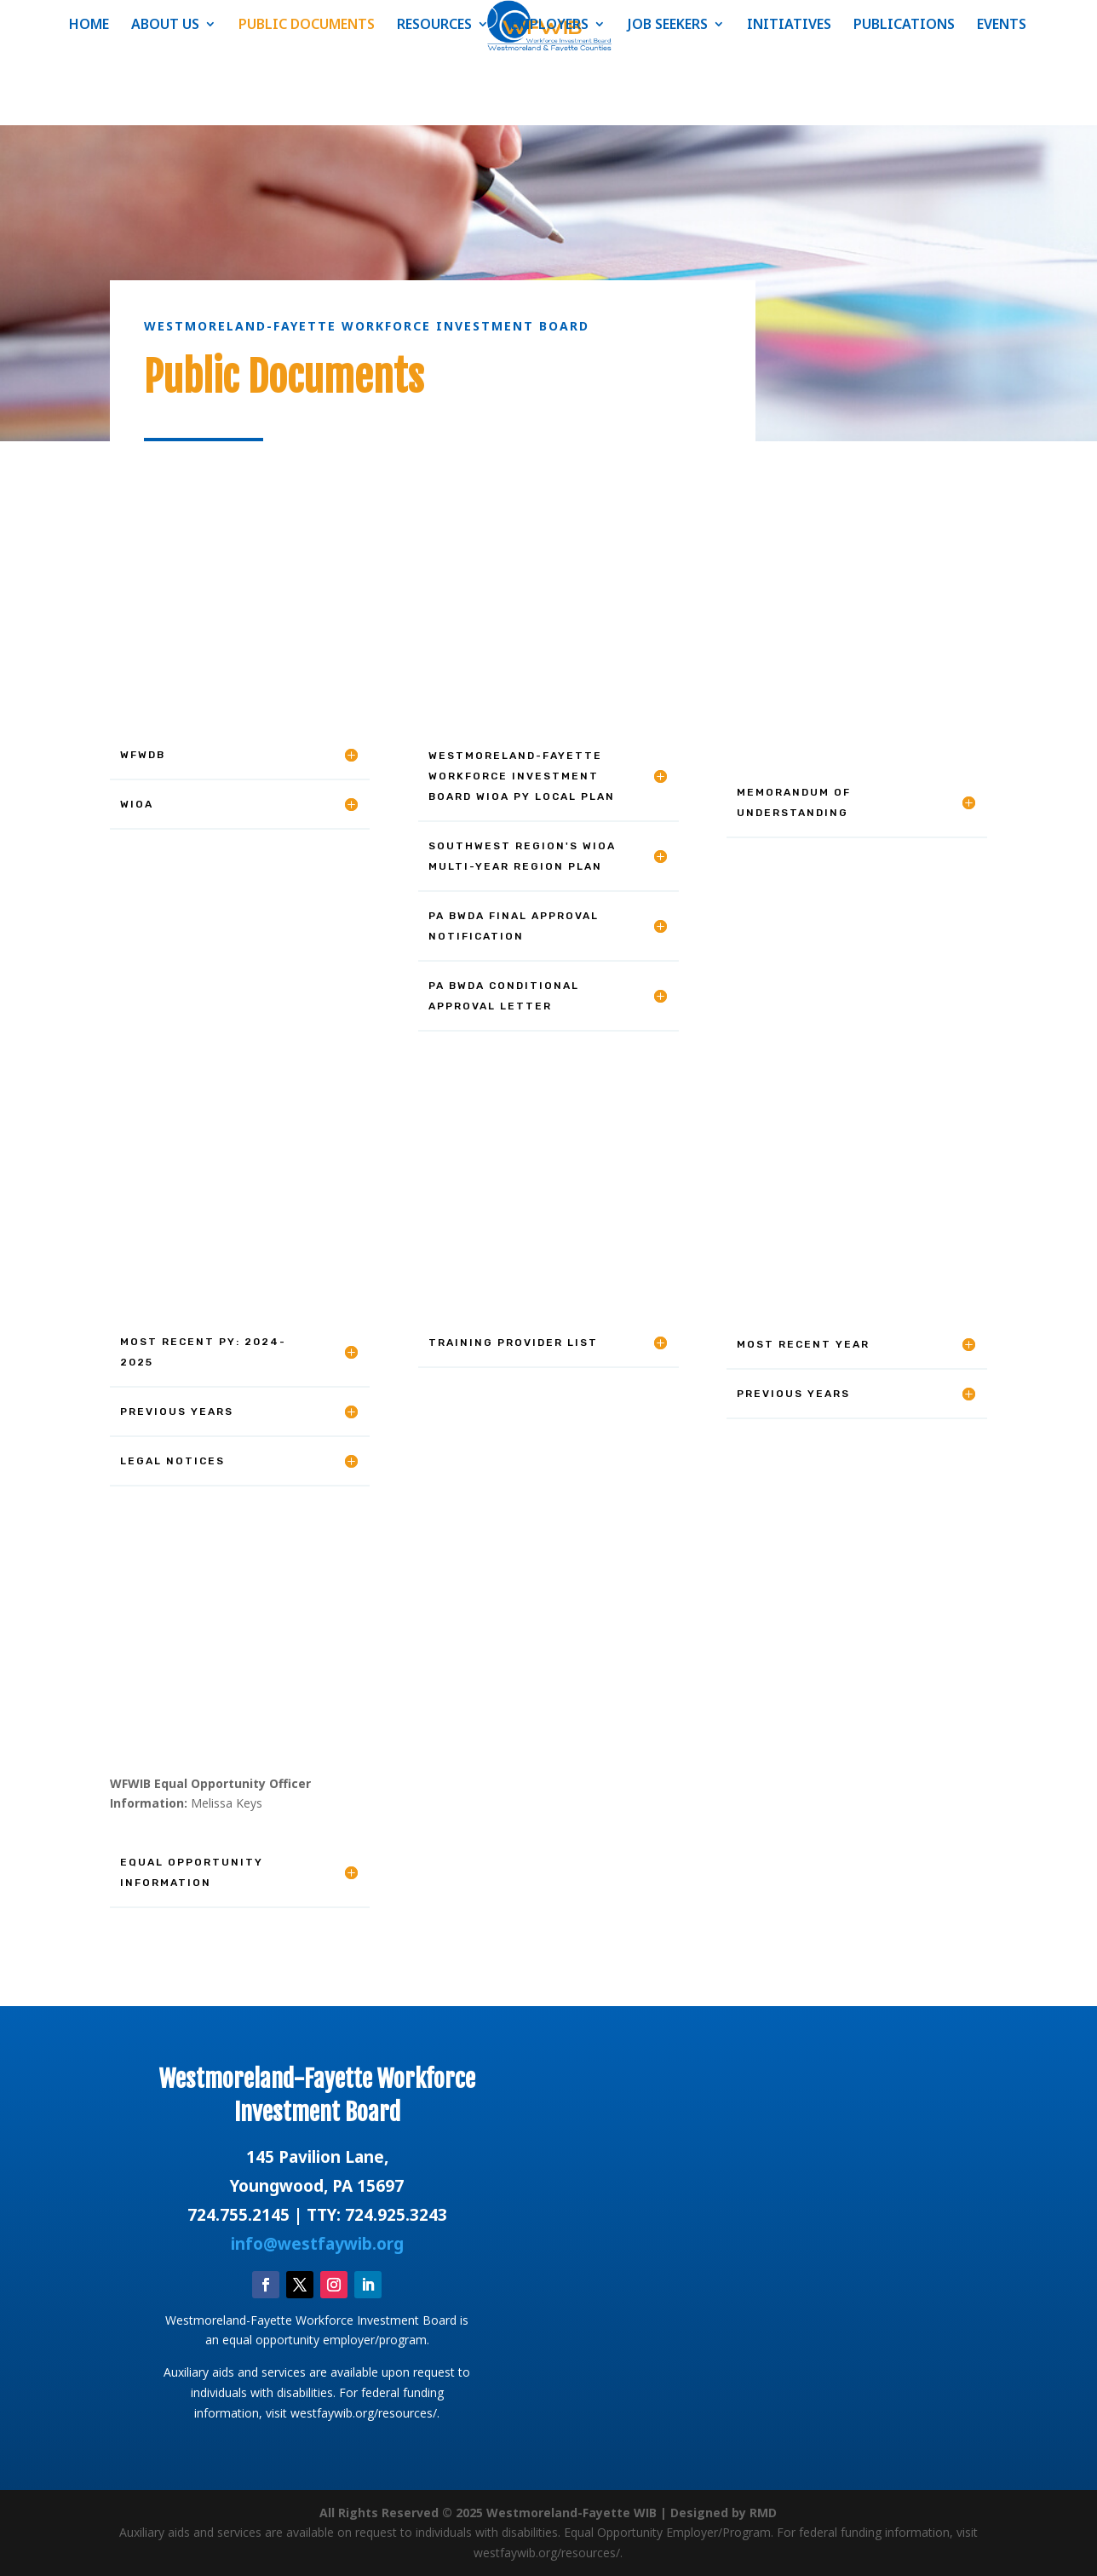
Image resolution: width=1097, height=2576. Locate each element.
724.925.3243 (396, 2215)
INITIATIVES (789, 25)
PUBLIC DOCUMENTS (306, 25)
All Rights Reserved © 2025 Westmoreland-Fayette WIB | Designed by (534, 2512)
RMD (763, 2512)
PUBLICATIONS (904, 25)
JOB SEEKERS (668, 25)
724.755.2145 (238, 2215)
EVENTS (1001, 25)
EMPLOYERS (550, 25)
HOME (89, 25)
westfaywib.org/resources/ (363, 2413)
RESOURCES (434, 25)
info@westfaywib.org (317, 2244)
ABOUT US (165, 25)
